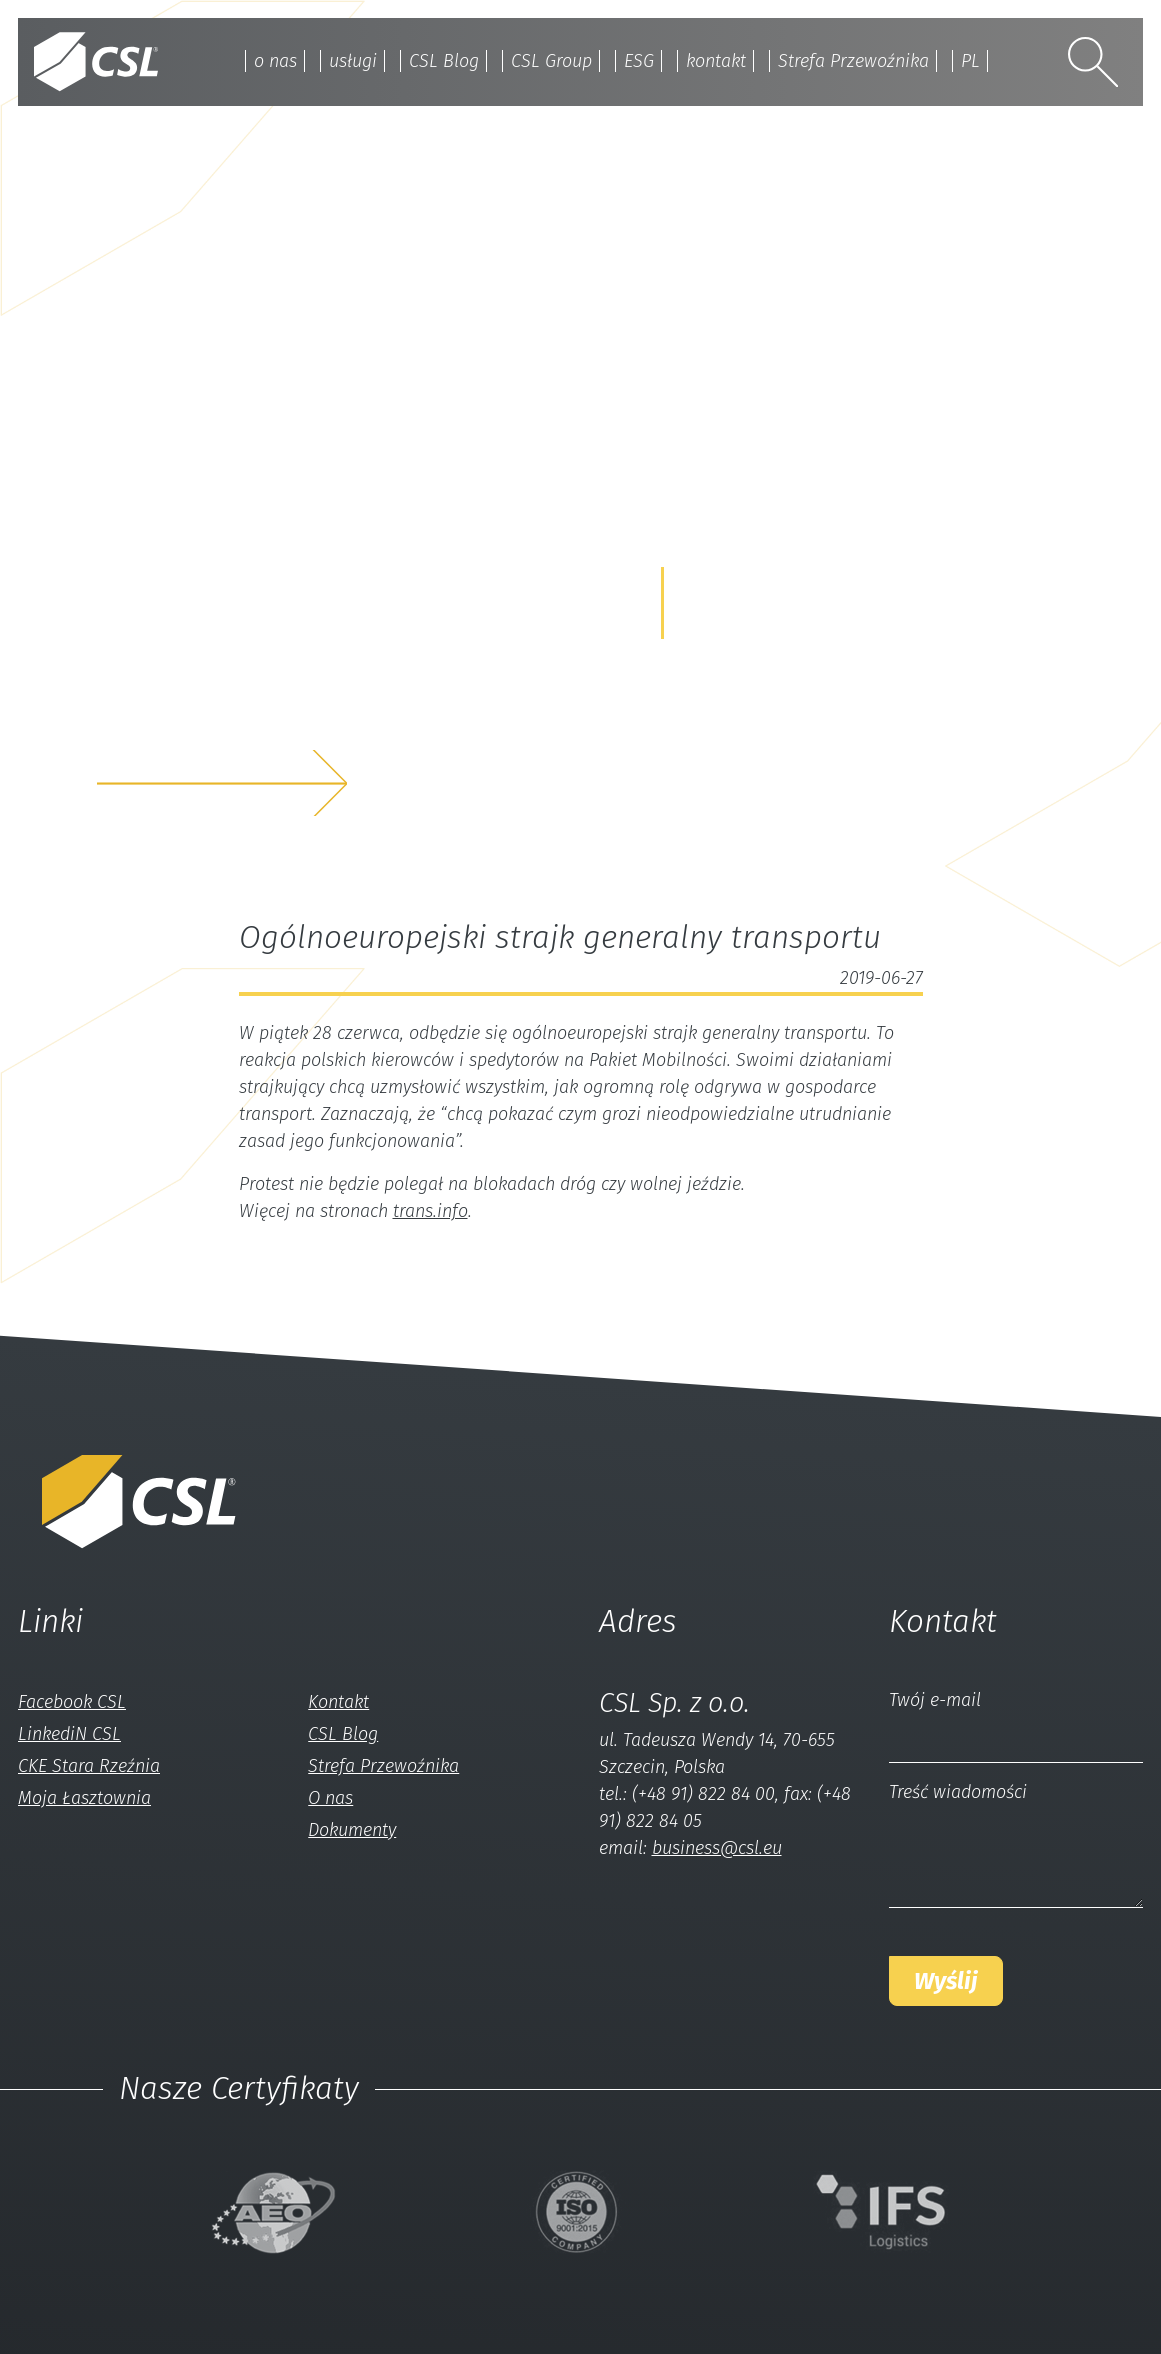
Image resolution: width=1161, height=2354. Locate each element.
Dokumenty (352, 1830)
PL (970, 61)
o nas (275, 61)
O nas (330, 1798)
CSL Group (551, 61)
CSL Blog (444, 61)
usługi (353, 61)
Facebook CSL (72, 1702)
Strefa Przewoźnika (853, 61)
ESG (639, 61)
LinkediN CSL (69, 1734)
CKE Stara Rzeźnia (89, 1766)
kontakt (716, 61)
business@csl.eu (717, 1848)
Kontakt (338, 1702)
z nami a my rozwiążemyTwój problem (267, 717)
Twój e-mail (935, 1700)
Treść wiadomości (958, 1792)
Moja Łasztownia (84, 1798)
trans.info (430, 1211)
